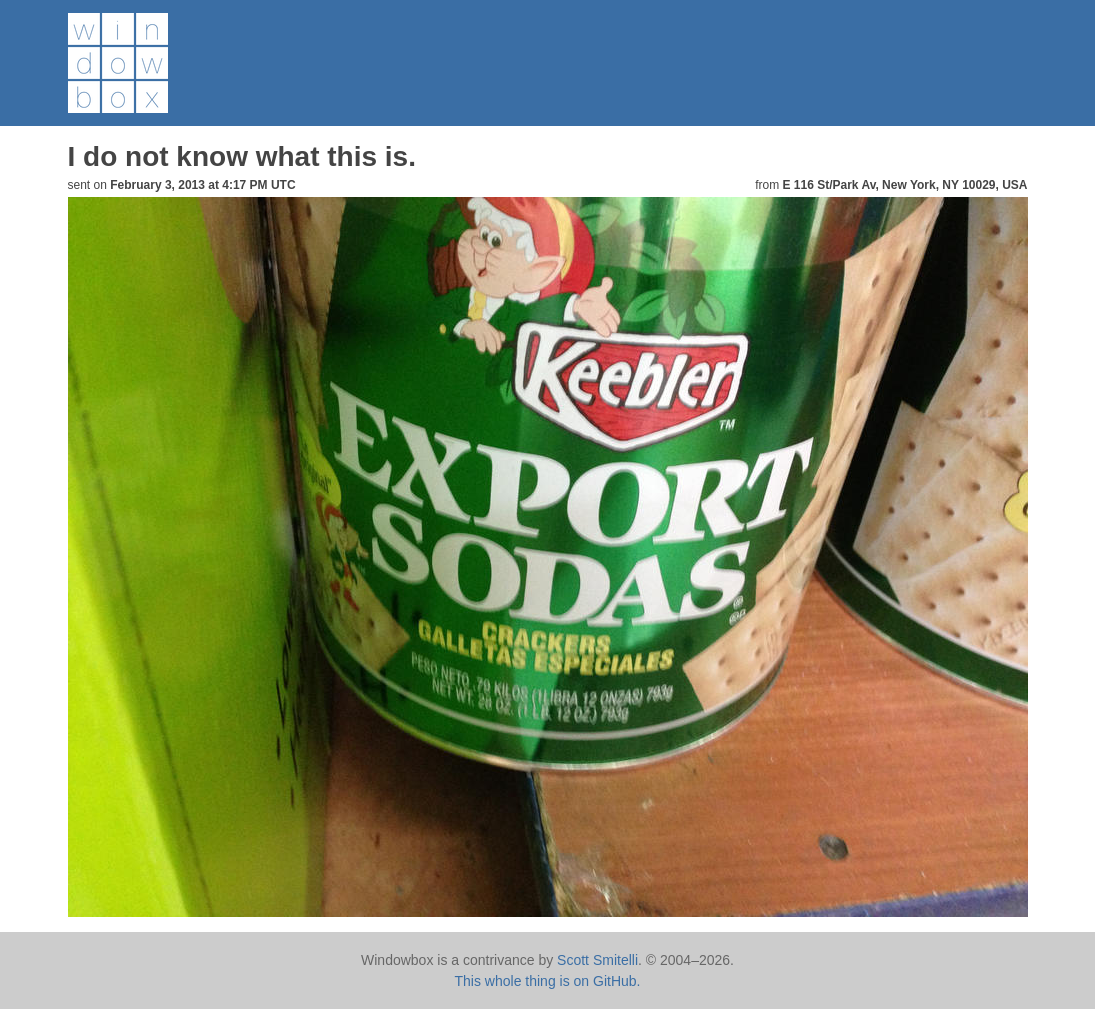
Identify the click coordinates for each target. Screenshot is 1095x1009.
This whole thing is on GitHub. (548, 981)
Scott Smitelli (597, 960)
